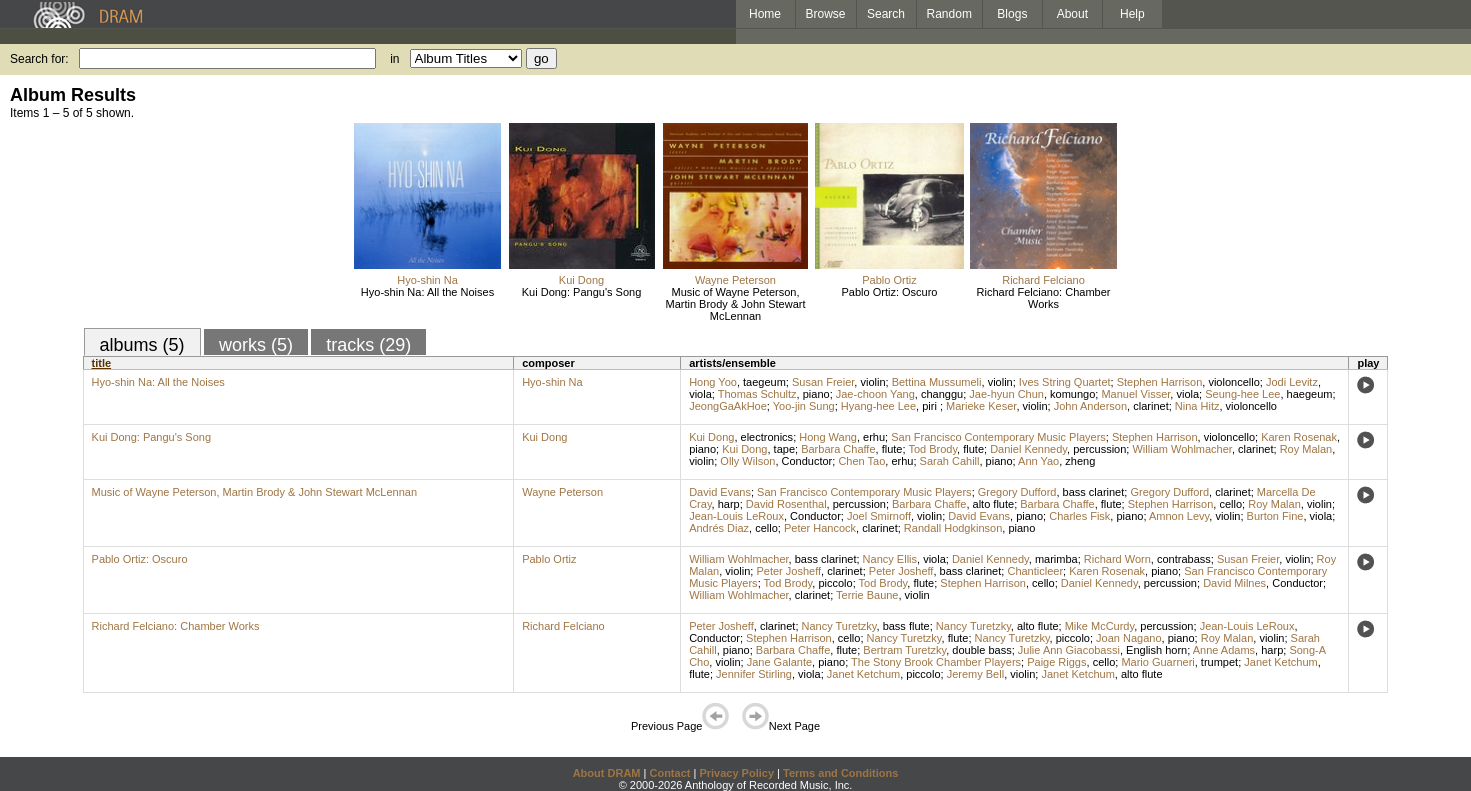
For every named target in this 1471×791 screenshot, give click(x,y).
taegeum (764, 382)
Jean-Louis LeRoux (736, 516)
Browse (826, 14)
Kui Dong (581, 280)
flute (892, 449)
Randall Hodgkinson (953, 528)
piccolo (835, 583)
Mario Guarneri (1157, 662)
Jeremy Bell (975, 674)
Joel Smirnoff (879, 516)
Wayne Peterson (735, 280)
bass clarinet (1094, 492)
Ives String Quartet (1065, 382)
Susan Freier (823, 382)
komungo (1072, 394)
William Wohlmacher (1181, 449)
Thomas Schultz (757, 394)
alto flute (994, 504)
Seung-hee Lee (1242, 394)
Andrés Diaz (719, 528)
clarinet (1150, 406)
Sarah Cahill (950, 461)
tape (784, 449)
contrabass (1184, 559)
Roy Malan (1306, 449)
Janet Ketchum (1280, 662)
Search (886, 14)
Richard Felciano (1043, 280)
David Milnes (1234, 583)
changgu (942, 394)
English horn (1156, 650)
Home (765, 14)
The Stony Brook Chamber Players (936, 662)
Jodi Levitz (1292, 382)
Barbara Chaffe (838, 449)
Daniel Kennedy (1028, 449)
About (1072, 14)
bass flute (906, 626)
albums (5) (142, 345)
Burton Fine (1275, 516)
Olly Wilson (747, 461)
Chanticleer (1035, 571)
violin (872, 382)
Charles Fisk (1079, 516)
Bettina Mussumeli (937, 382)
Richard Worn (1117, 559)
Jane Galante (779, 662)
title (102, 363)
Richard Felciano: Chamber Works (1044, 298)
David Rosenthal (786, 504)
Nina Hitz (1197, 406)
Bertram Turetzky (904, 650)
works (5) (256, 345)
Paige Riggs (1056, 662)
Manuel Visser (1135, 394)
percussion (1099, 449)
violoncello (1233, 382)
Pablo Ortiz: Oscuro (890, 292)
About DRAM (607, 773)
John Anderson (1090, 406)
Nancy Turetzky (839, 626)
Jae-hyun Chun (1006, 394)
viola (700, 394)
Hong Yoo (713, 382)
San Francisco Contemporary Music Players (998, 437)
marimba (1056, 559)
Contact (669, 773)
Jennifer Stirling (754, 674)
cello (1230, 504)
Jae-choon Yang (875, 394)
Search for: (39, 59)
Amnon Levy (1179, 516)
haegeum (1310, 394)
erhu (874, 437)
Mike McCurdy (1099, 626)
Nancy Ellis (890, 559)
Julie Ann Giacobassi (1069, 650)
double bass (981, 650)
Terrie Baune (867, 595)
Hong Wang (828, 437)
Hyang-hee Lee (878, 406)
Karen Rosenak (1299, 437)
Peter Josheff (788, 571)
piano (816, 394)
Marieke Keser (981, 406)
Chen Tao (861, 461)
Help (1132, 14)
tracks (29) (368, 345)
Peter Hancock (820, 528)
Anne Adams (1224, 650)
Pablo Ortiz (889, 280)
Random (949, 14)
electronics (767, 437)
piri (931, 406)
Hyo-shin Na (427, 280)
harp (729, 504)
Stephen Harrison (1160, 382)
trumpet (1219, 662)
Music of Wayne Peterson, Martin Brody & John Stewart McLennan (735, 304)
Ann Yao (1038, 461)
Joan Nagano (1128, 638)
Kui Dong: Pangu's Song (582, 292)
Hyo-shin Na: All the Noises (427, 292)
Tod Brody (932, 449)
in (394, 59)
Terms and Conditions (840, 773)
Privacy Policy (736, 773)
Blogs (1012, 14)
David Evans (720, 492)
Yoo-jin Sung (804, 406)
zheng (1080, 461)
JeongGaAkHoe (728, 406)
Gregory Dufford (1017, 492)
